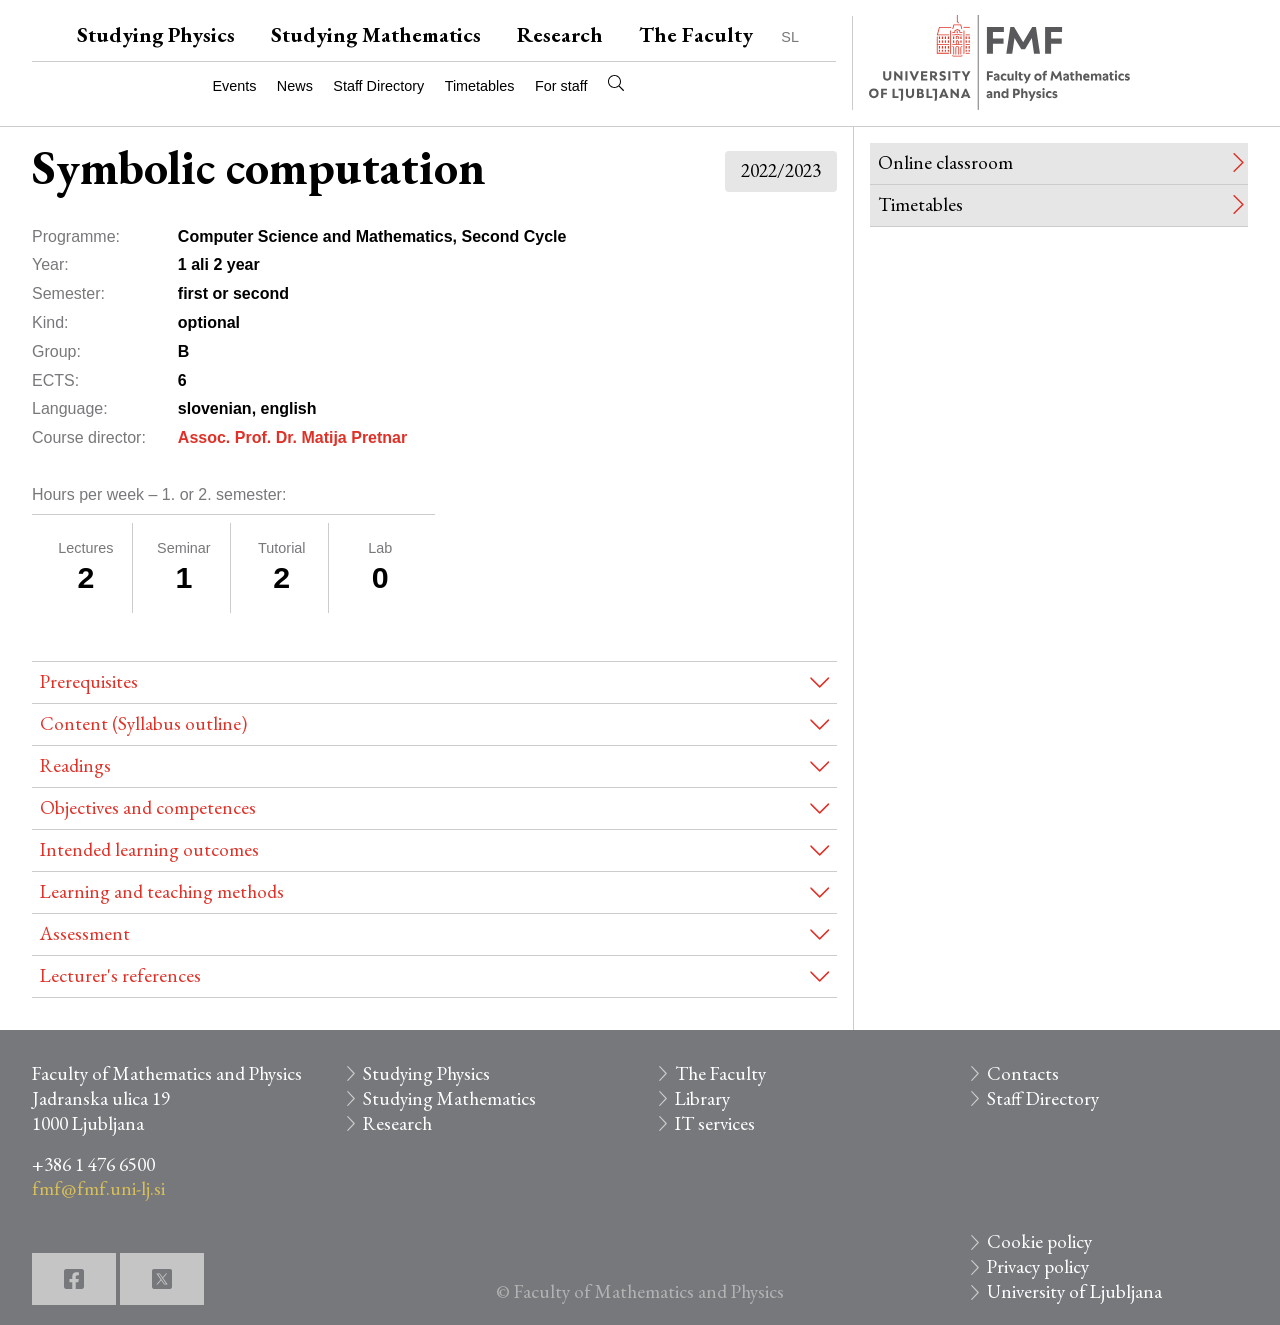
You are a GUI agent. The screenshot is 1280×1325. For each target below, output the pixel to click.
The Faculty (696, 34)
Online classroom (945, 162)
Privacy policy (1038, 1266)
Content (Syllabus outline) (143, 723)
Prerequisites (89, 681)
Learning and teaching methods (162, 891)
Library (702, 1098)
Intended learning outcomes (149, 849)
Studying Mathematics (376, 34)
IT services (715, 1123)
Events (234, 86)
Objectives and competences (148, 807)
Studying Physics (156, 34)
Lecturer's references (120, 975)
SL (790, 37)
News (295, 86)
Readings (75, 765)
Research (560, 34)
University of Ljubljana (1074, 1291)
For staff (561, 86)
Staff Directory (378, 86)
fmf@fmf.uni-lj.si (98, 1188)
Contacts (1023, 1073)
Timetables (480, 86)
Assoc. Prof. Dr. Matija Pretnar (292, 437)
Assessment (85, 933)
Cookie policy (1039, 1241)
